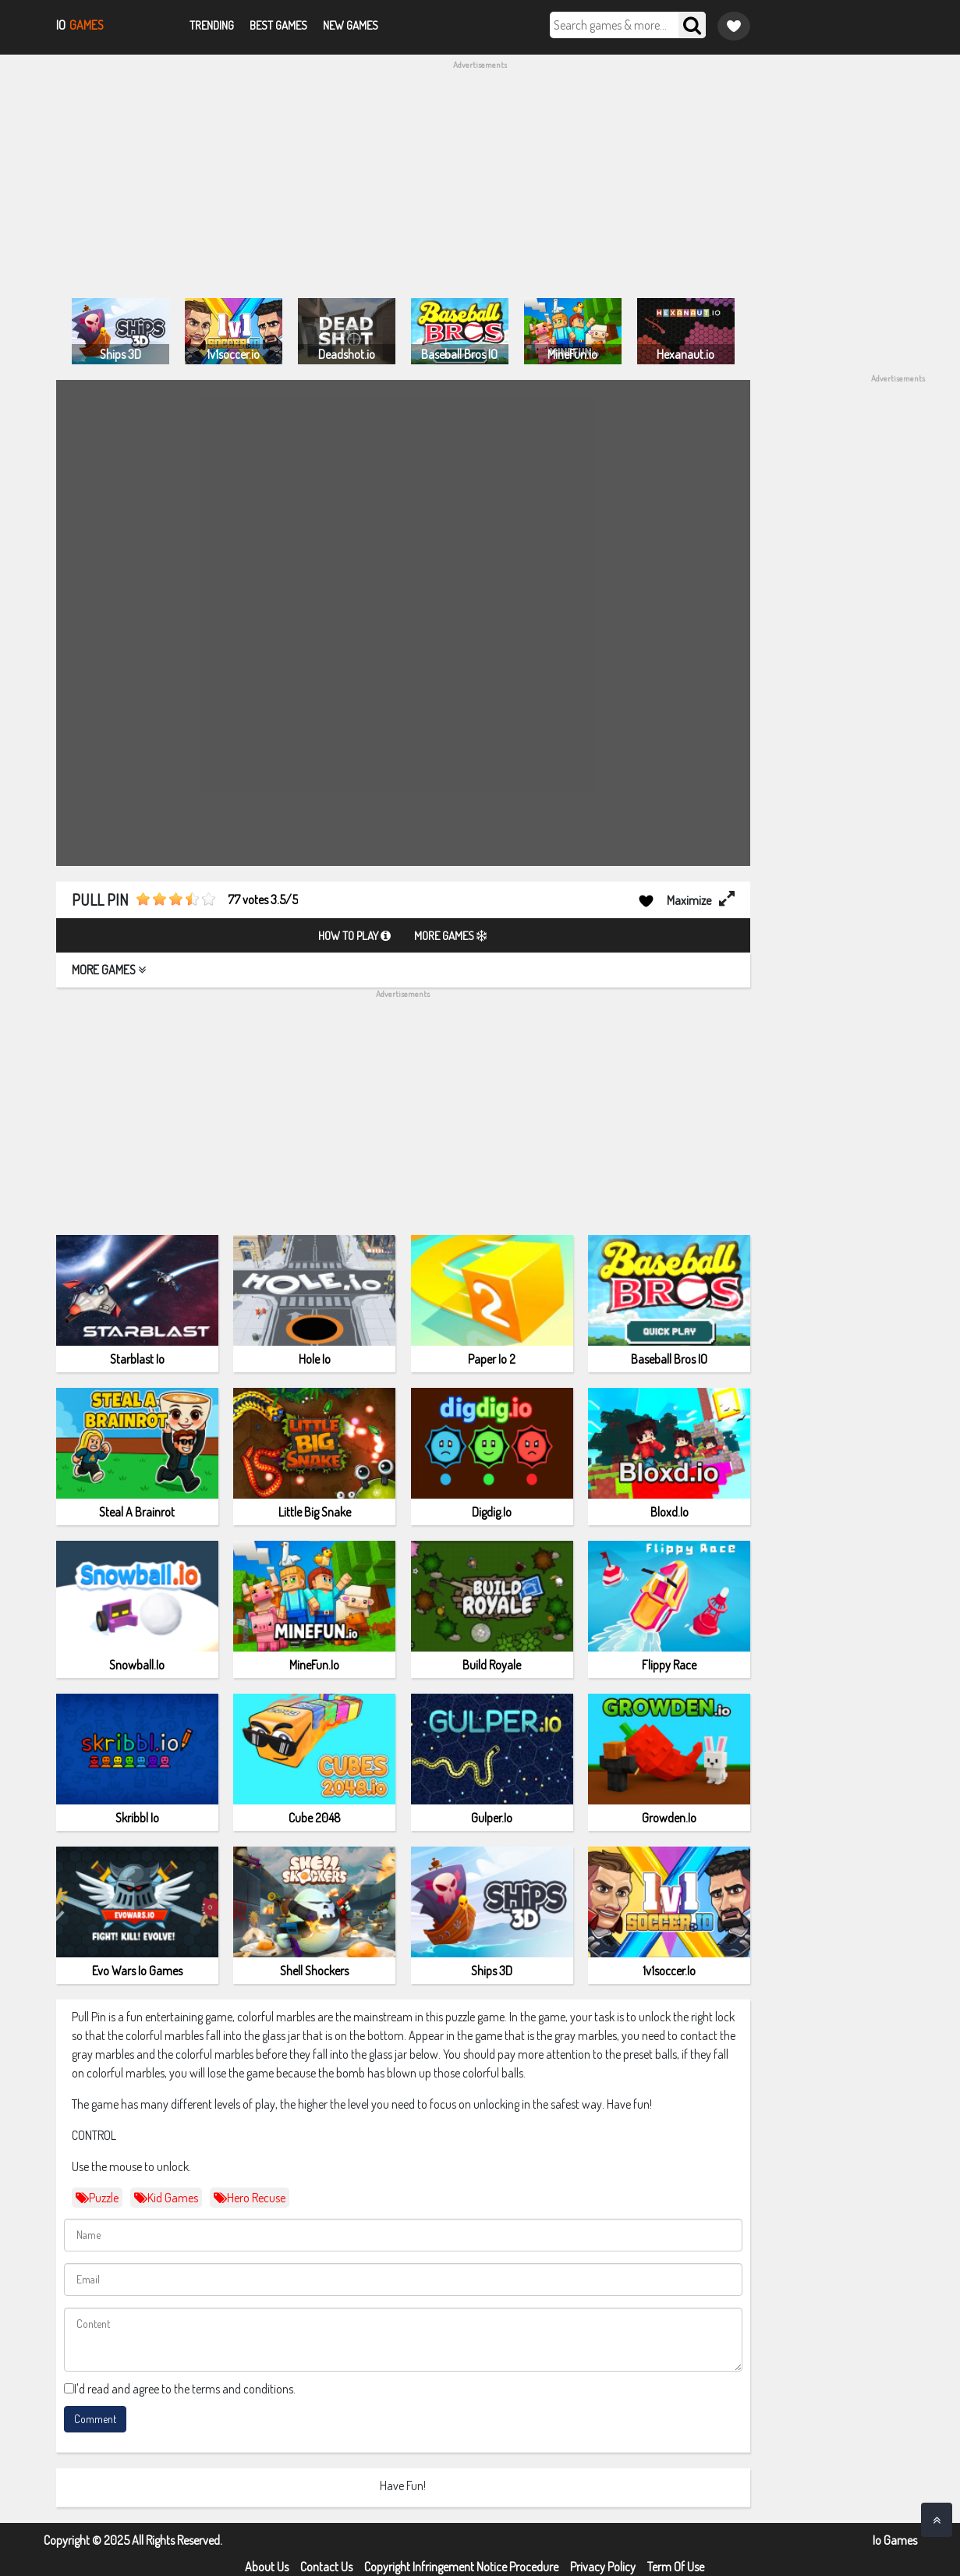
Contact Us (326, 2566)
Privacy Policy (603, 2566)
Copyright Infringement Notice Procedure (461, 2566)
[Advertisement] (480, 181)
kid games (166, 2197)
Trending (212, 25)
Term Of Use (675, 2566)
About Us (267, 2566)
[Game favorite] (733, 26)
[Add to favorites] (646, 899)
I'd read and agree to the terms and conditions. (185, 2389)
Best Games (278, 25)
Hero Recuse (249, 2197)
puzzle (97, 2197)
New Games (350, 25)
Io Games (895, 2540)
